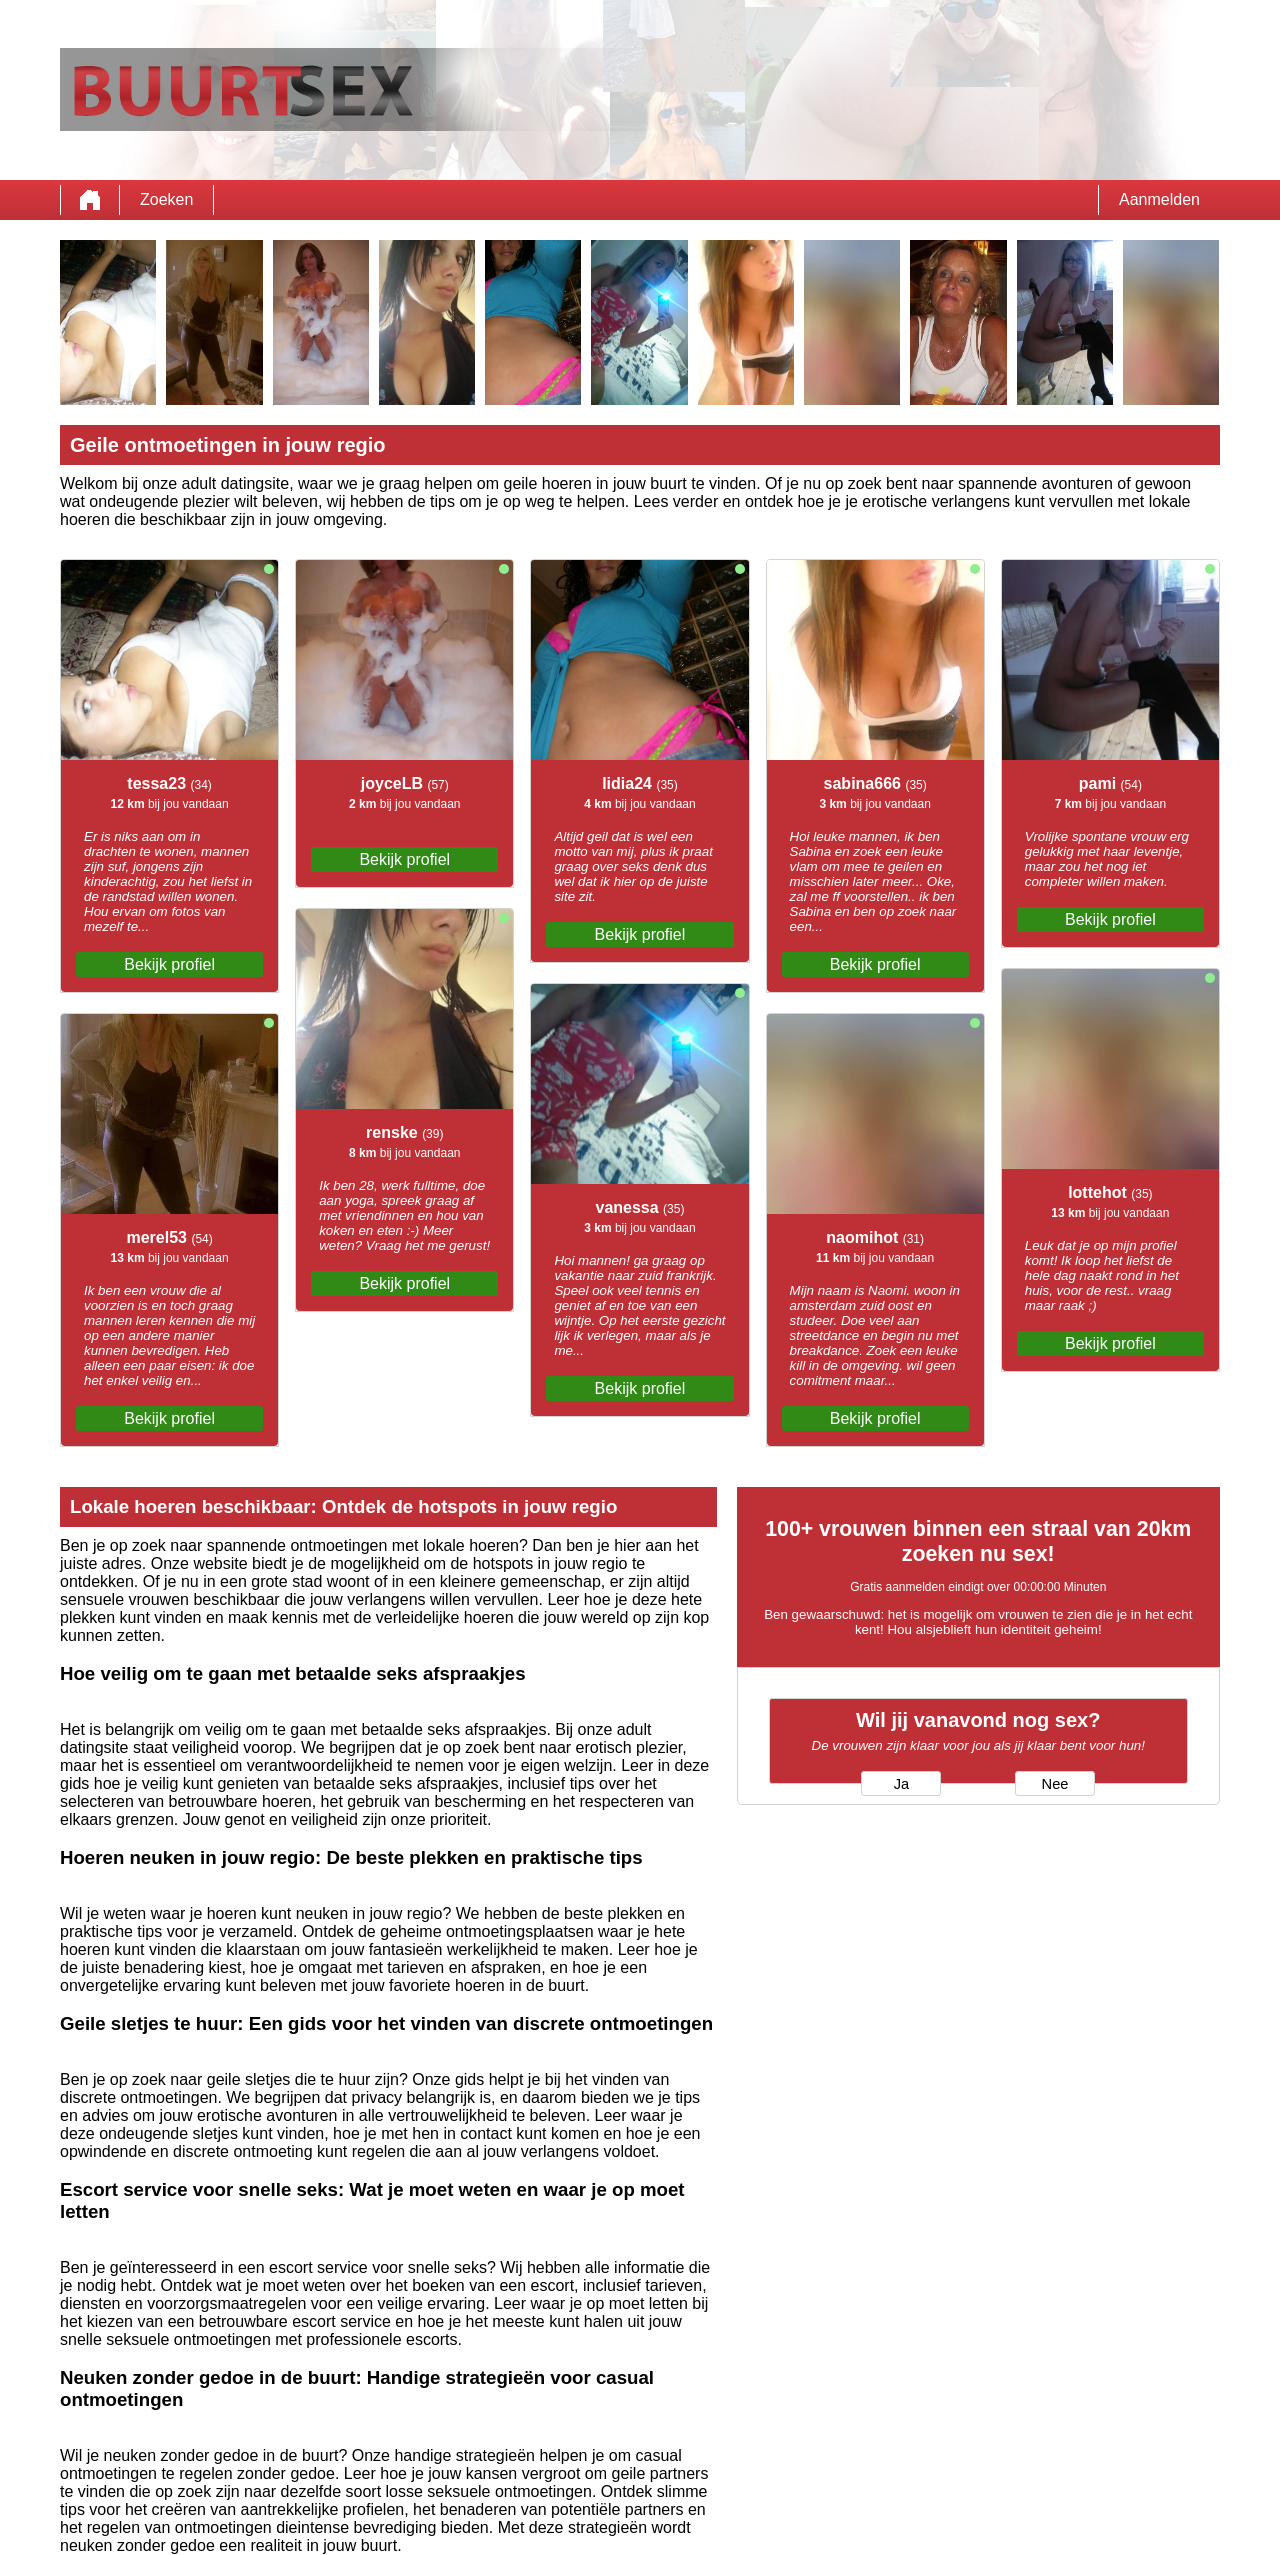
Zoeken (166, 199)
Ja (901, 1784)
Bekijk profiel (169, 964)
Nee (1055, 1784)
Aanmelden (1159, 199)
